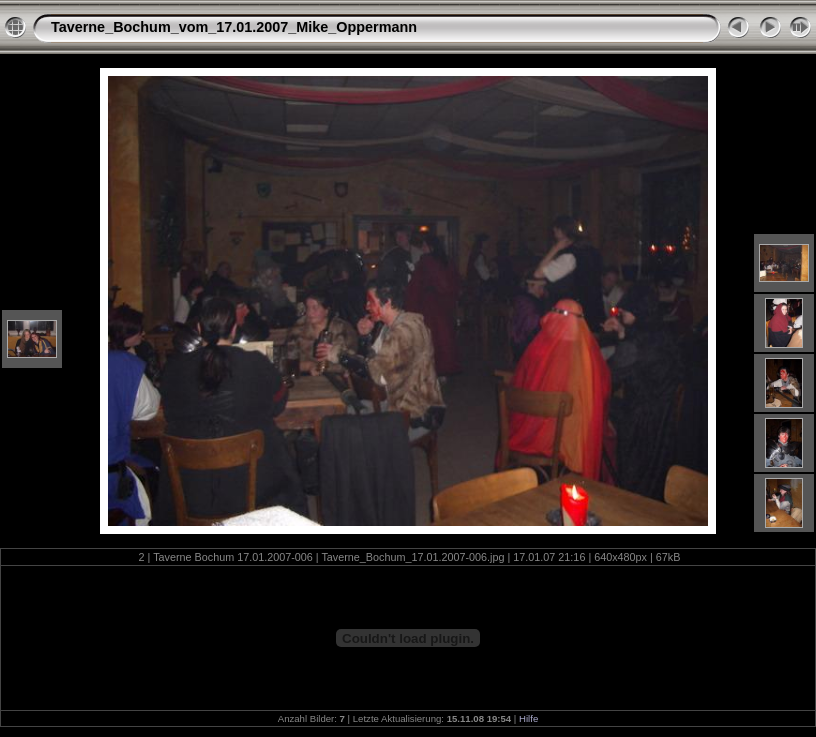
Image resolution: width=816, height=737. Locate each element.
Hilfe (528, 718)
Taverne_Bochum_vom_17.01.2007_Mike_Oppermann (234, 27)
